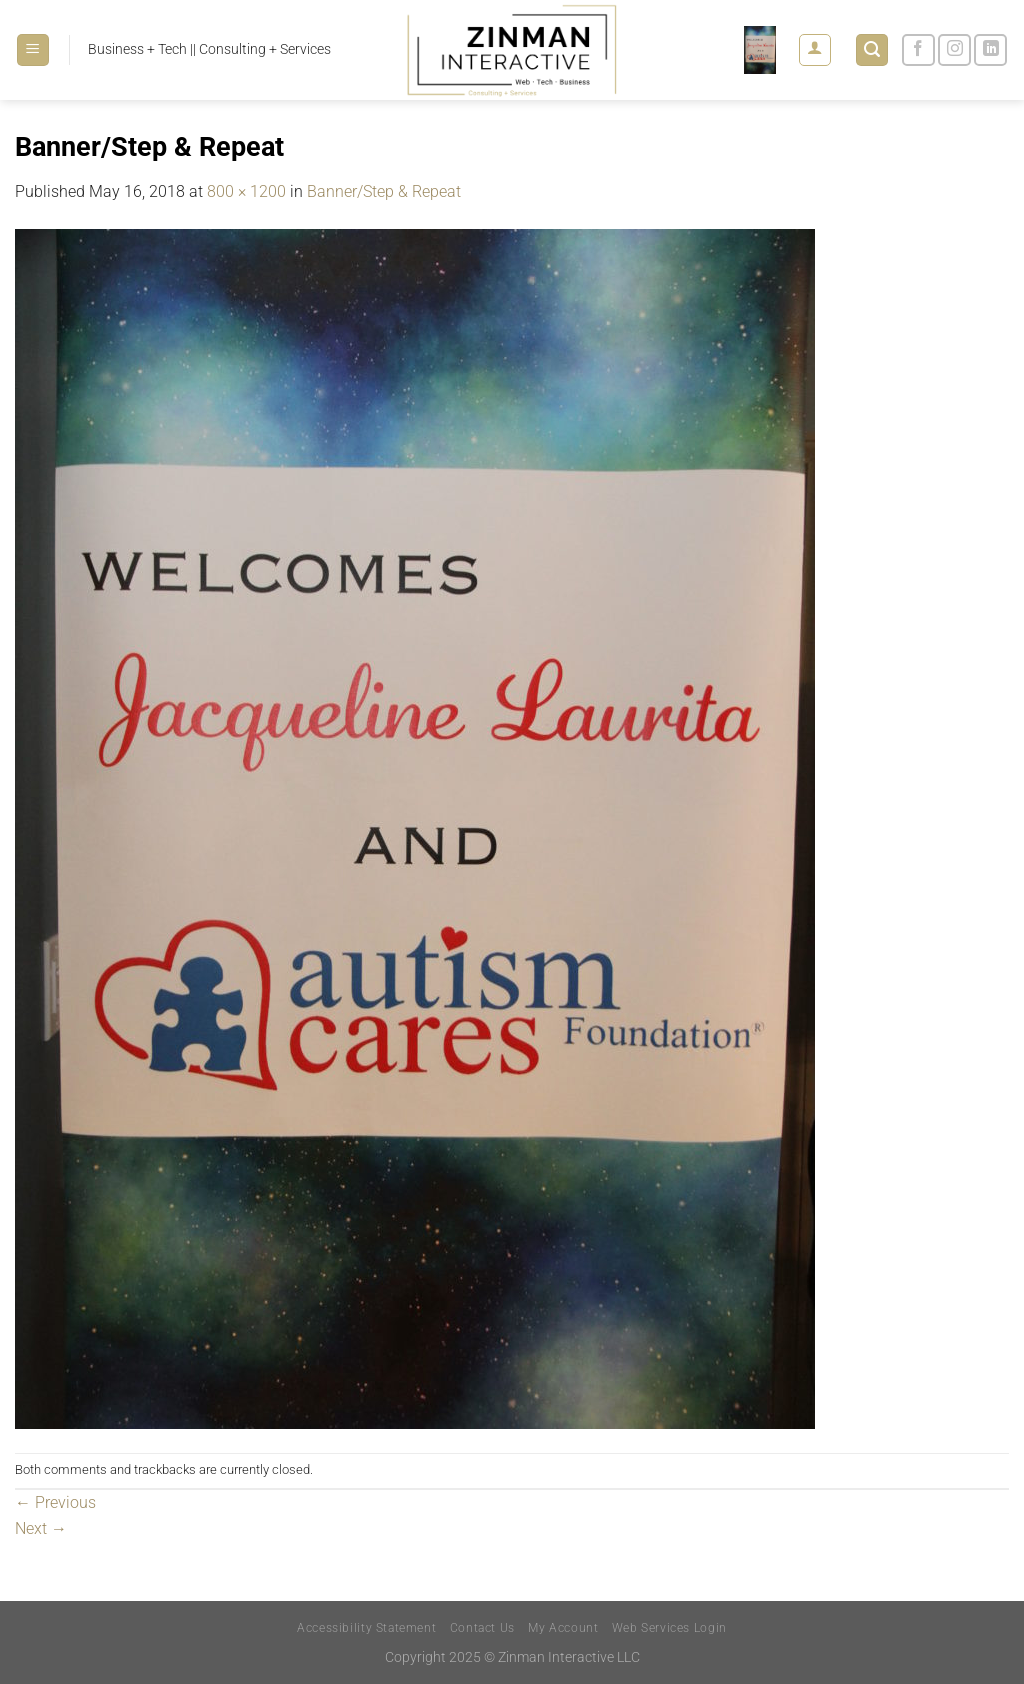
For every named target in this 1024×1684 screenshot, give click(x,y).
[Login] (815, 50)
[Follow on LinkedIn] (990, 50)
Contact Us (482, 1628)
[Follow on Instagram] (954, 50)
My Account (563, 1628)
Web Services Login (669, 1628)
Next (41, 1528)
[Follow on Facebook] (918, 50)
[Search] (872, 50)
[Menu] (33, 50)
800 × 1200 (246, 191)
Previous (55, 1502)
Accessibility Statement (366, 1628)
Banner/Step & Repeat (384, 191)
